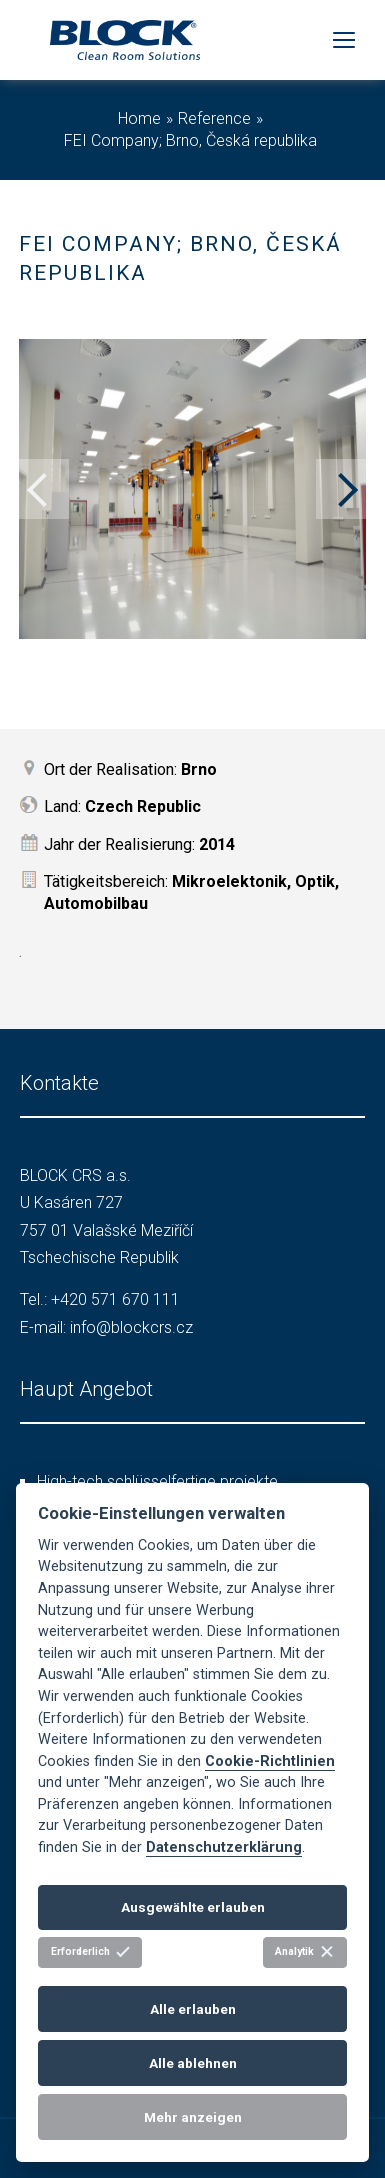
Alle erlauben (193, 2009)
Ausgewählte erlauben (193, 1907)
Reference (214, 118)
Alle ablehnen (193, 2063)
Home (139, 118)
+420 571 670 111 (115, 1299)
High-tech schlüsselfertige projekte (157, 1481)
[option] (192, 489)
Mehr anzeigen (193, 2117)
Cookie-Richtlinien (270, 1761)
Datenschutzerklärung (224, 1847)
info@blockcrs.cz (131, 1327)
